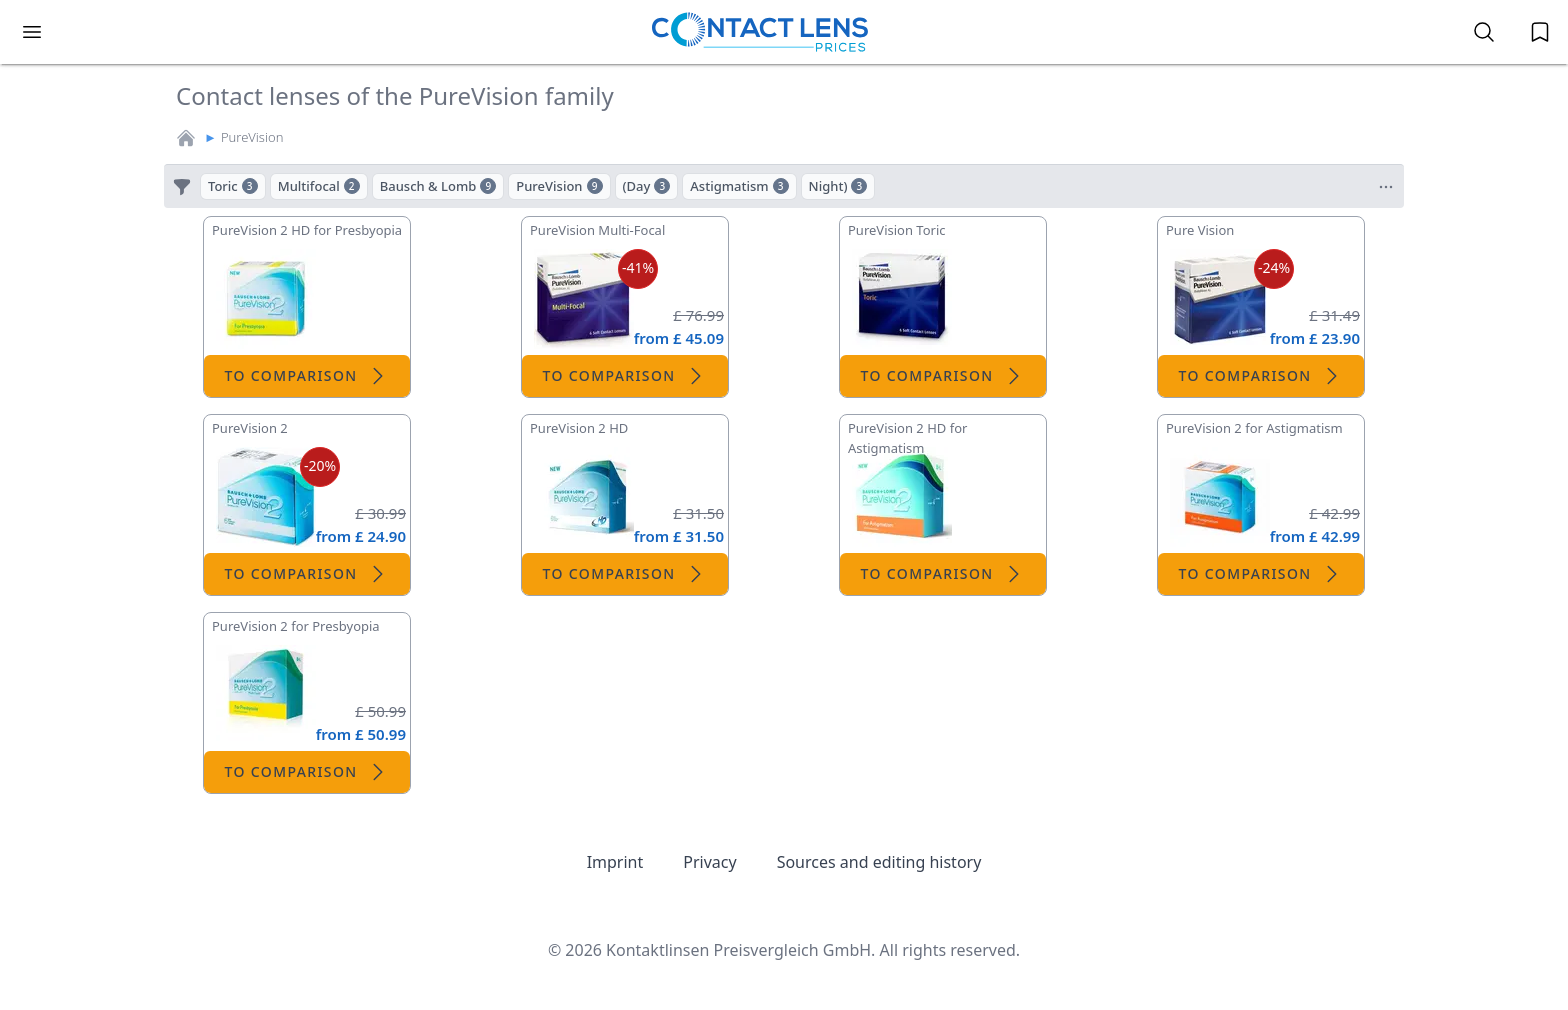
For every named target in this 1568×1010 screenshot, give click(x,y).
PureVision (252, 137)
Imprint (615, 862)
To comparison (306, 376)
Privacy (709, 862)
